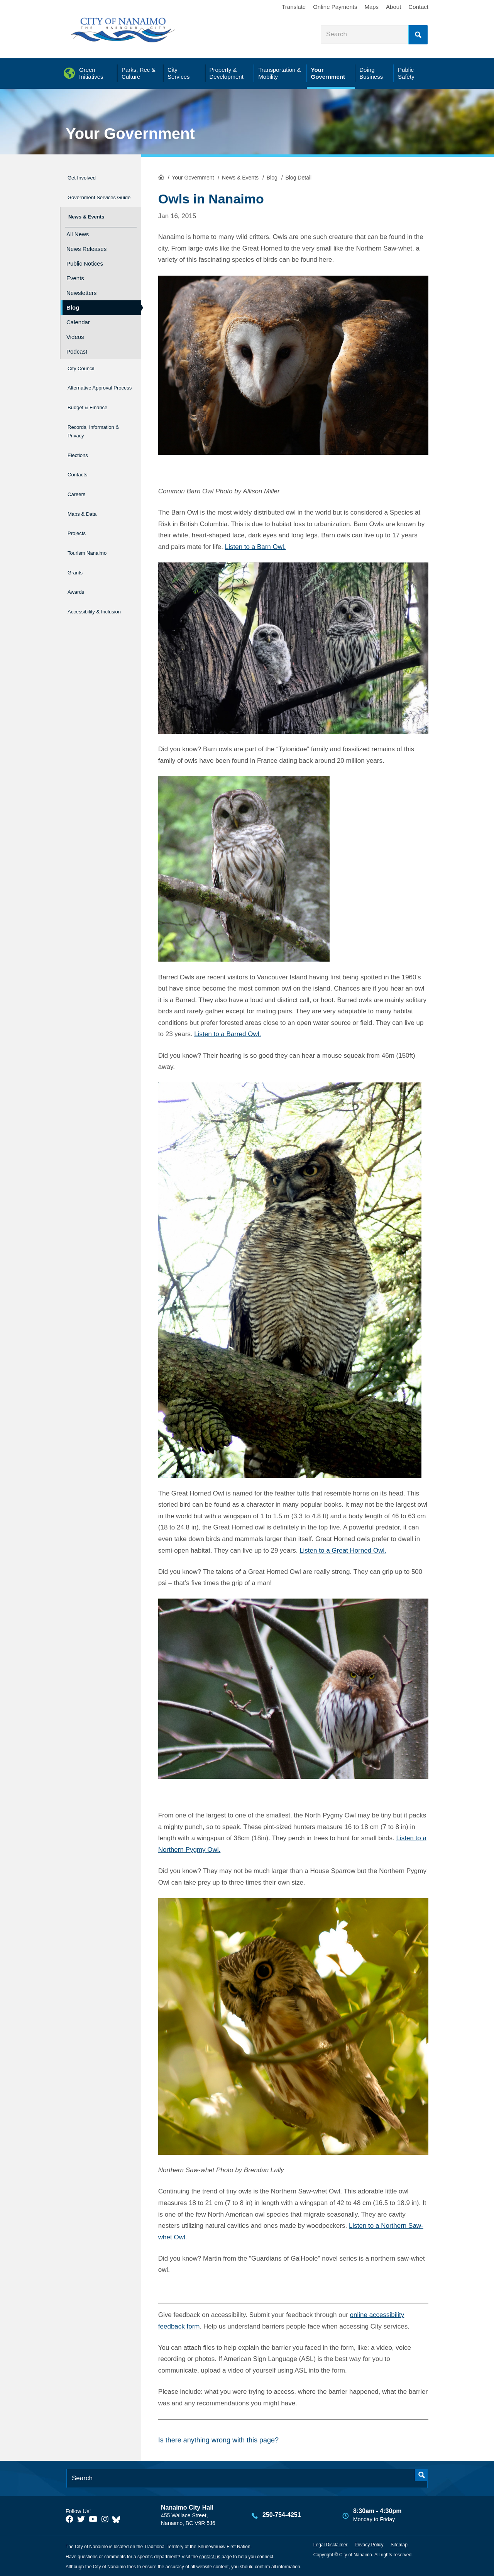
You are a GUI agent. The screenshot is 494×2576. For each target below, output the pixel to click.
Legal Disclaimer (330, 2544)
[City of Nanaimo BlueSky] (118, 2518)
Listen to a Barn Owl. (255, 546)
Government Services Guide (90, 197)
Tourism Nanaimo (94, 542)
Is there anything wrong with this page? (218, 2439)
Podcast (76, 351)
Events (75, 277)
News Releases (86, 248)
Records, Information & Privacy (87, 434)
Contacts (80, 476)
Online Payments (335, 6)
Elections (80, 459)
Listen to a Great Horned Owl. (342, 1549)
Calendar (78, 321)
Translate (294, 6)
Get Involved (86, 176)
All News (77, 233)
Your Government (130, 133)
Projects (79, 525)
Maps (371, 6)
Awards (78, 575)
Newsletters (81, 292)
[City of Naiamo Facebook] (69, 2518)
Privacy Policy (369, 2544)
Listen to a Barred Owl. (227, 1033)
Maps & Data (87, 509)
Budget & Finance (95, 409)
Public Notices (84, 263)
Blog (272, 177)
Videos (75, 336)
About (393, 6)
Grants (77, 558)
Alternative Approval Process (94, 387)
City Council (85, 366)
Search (418, 34)
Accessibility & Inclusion (89, 595)
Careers (79, 492)
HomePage (161, 176)
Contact (418, 6)
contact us (209, 2556)
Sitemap (399, 2544)
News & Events (240, 177)
